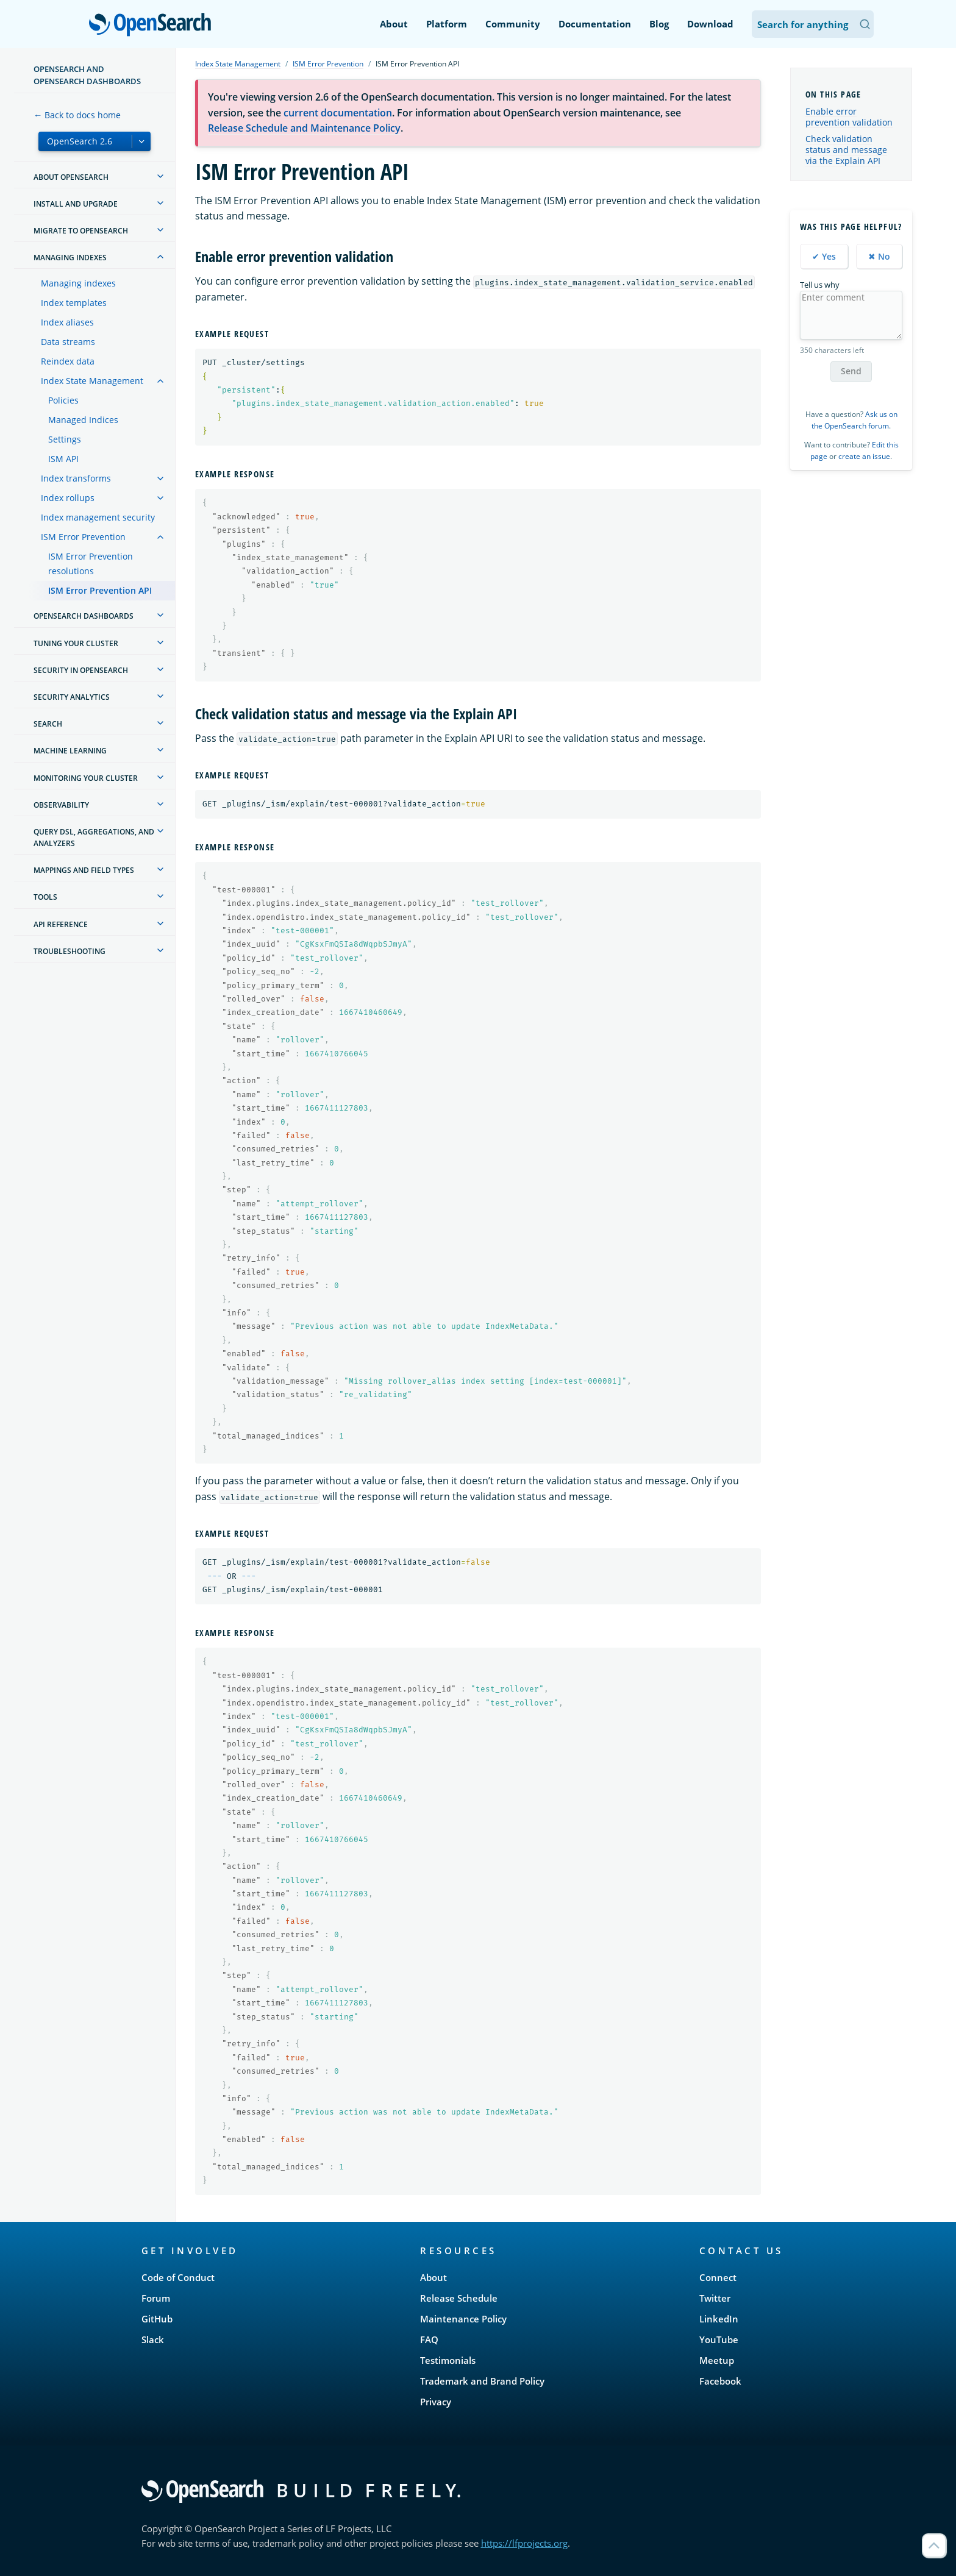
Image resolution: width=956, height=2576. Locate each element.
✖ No (879, 256)
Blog (659, 24)
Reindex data (68, 361)
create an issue (864, 456)
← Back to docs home (77, 115)
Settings (64, 439)
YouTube (718, 2339)
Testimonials (448, 2360)
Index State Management (92, 380)
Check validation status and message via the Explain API (846, 149)
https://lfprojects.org (524, 2543)
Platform (446, 24)
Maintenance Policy (463, 2319)
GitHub (157, 2319)
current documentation (338, 112)
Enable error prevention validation (849, 116)
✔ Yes (824, 256)
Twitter (714, 2298)
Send (851, 371)
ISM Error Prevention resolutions (90, 563)
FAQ (429, 2339)
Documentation (594, 24)
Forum (155, 2298)
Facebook (720, 2381)
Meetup (716, 2360)
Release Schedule (459, 2298)
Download (710, 24)
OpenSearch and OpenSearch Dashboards (87, 75)
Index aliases (67, 322)
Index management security (98, 517)
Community (512, 24)
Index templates (74, 302)
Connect (718, 2277)
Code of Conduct (178, 2277)
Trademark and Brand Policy (482, 2381)
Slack (152, 2339)
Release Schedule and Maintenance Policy (304, 128)
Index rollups (68, 497)
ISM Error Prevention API (100, 590)
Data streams (68, 341)
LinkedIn (718, 2319)
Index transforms (76, 478)
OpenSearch (153, 25)
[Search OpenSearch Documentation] (813, 24)
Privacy (435, 2402)
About (394, 24)
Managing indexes (78, 283)
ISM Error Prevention (83, 537)
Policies (63, 400)
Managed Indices (83, 419)
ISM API (63, 458)
